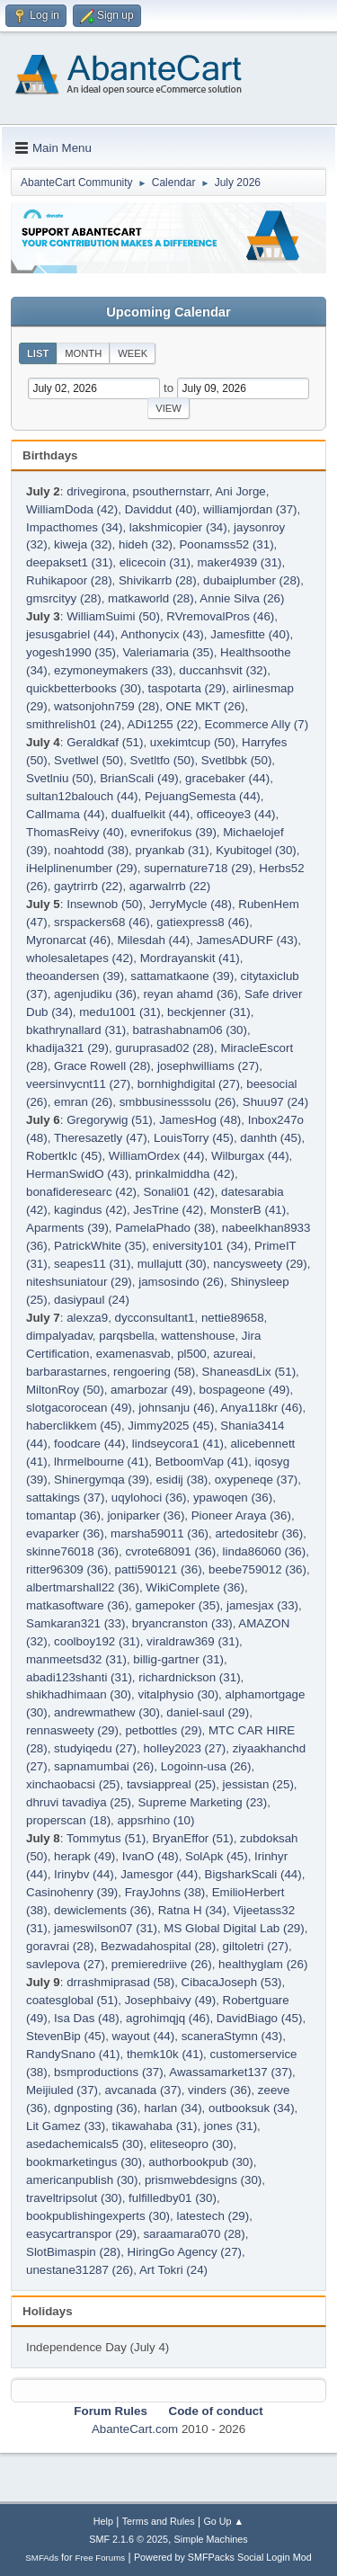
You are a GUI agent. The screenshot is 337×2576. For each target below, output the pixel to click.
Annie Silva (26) (242, 598)
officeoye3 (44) (236, 814)
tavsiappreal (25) (171, 1784)
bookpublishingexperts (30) (98, 2216)
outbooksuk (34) (251, 2108)
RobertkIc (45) (64, 1156)
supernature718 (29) (198, 868)
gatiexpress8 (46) (202, 922)
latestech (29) (212, 2216)
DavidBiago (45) (260, 2018)
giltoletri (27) (255, 1946)
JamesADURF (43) (247, 940)
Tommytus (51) (106, 1838)
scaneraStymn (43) (232, 2036)
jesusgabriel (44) (70, 634)
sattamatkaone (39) (182, 976)
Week (132, 353)
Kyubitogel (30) (256, 850)
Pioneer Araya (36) (241, 1515)
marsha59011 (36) (159, 1533)
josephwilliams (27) (208, 1066)
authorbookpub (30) (200, 2162)
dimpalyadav (59, 1335)
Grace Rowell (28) (102, 1066)
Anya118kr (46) (261, 1407)
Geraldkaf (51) (105, 742)
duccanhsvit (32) (223, 670)
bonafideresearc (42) (81, 1192)
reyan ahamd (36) (190, 994)
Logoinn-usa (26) (206, 1766)
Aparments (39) (67, 1228)
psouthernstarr (171, 491)
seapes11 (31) (92, 1263)
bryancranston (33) (182, 1623)
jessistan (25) (258, 1784)
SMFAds (41, 2558)
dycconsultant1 (155, 1317)
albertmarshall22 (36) (82, 1587)
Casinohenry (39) (72, 1892)
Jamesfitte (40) (249, 634)
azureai (233, 1353)
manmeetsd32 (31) (76, 1659)
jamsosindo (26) (181, 1281)
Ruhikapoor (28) (69, 580)
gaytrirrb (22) (88, 886)
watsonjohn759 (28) (106, 706)
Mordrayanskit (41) (190, 958)
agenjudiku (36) (95, 994)
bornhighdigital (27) (188, 1084)
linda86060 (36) (264, 1551)
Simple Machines (211, 2539)
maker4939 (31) (239, 562)
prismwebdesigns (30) (203, 2180)
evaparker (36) (65, 1533)
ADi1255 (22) (163, 724)
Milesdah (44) (153, 940)
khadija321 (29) (67, 1048)
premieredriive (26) (161, 1964)
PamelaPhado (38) (165, 1228)
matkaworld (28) (151, 598)
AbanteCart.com (135, 2429)
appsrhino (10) (156, 1820)
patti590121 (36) (158, 1569)
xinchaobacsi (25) (73, 1784)
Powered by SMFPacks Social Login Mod (223, 2557)
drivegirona (96, 491)
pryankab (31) (172, 850)
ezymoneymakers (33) (113, 670)
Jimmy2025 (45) (171, 1425)
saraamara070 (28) (193, 2234)
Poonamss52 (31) (226, 544)
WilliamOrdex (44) (157, 1156)
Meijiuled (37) (62, 2090)
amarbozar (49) (151, 1389)
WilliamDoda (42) (72, 509)
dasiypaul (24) (91, 1299)
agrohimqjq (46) (167, 2018)
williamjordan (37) (250, 509)
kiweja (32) (82, 544)
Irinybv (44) (84, 1874)
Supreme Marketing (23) (202, 1802)
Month (83, 353)
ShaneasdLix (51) (249, 1371)
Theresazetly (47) (100, 1138)
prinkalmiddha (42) (184, 1174)
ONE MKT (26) (205, 706)
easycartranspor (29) (81, 2234)
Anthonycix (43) (162, 634)
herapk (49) (84, 1856)
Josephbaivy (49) (171, 2000)
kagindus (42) (90, 1210)
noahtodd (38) (91, 850)
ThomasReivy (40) (75, 832)
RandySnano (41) (73, 2054)
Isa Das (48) (87, 2018)
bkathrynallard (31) (76, 1030)
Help (103, 2521)
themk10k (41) (165, 2054)
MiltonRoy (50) (65, 1389)
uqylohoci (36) (149, 1497)
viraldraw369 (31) (192, 1641)
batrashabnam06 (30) (190, 1030)
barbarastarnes (66, 1371)
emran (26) (83, 1102)
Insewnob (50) (104, 904)
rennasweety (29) (72, 1730)
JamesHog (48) (200, 1120)
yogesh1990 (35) (71, 652)
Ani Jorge (240, 491)
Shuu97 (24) (275, 1102)
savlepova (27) (65, 1964)
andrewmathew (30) (107, 1712)
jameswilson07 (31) (105, 1928)
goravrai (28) (60, 1946)
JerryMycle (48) (190, 904)
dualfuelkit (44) (150, 814)
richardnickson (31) (189, 1677)
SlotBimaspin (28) (73, 2252)
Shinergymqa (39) (101, 1479)
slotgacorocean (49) (79, 1407)
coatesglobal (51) (72, 2000)
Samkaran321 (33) (75, 1623)
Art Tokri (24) (173, 2270)
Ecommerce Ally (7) (257, 724)
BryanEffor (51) (193, 1838)
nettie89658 (232, 1317)
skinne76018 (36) (72, 1551)
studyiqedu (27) (95, 1748)
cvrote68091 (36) (170, 1551)
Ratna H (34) (192, 1910)
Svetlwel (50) (88, 760)
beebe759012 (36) (257, 1569)
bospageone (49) (245, 1389)
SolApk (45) (216, 1856)
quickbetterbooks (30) (83, 688)
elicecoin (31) (155, 562)
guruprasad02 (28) (164, 1048)
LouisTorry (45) (194, 1138)
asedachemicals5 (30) (84, 2144)
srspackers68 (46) (102, 922)
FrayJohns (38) (165, 1892)
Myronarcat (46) (68, 940)
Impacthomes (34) (74, 527)
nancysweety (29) (259, 1263)
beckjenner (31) (209, 1012)
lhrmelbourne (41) (101, 1461)
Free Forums (100, 2558)
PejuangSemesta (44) (203, 796)
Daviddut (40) (161, 509)
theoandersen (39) (75, 976)
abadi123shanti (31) (79, 1677)
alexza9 (87, 1317)
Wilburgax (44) (250, 1156)
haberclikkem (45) (73, 1425)
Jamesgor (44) (159, 1874)
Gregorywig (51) (110, 1120)
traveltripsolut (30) (74, 2198)
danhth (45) (270, 1138)
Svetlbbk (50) (236, 760)
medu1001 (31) (119, 1012)
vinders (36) (219, 2090)
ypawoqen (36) (232, 1497)
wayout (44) (143, 2036)
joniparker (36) (145, 1515)
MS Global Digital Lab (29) (234, 1928)
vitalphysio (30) (177, 1694)
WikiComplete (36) (195, 1587)
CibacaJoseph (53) (232, 1982)
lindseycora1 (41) (178, 1443)
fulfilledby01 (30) (173, 2198)
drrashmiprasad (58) (120, 1982)
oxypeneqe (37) (256, 1479)
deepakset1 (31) (69, 562)
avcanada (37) (142, 2090)
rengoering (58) (154, 1371)
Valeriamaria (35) (167, 652)
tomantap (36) (63, 1515)
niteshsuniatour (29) (79, 1281)
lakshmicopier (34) (178, 527)
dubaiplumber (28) (251, 580)
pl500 (192, 1353)
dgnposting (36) (95, 2108)
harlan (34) (172, 2108)
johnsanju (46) (176, 1407)
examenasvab (133, 1353)
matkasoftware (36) (77, 1605)
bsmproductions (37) (109, 2072)
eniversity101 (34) (200, 1245)
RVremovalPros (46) (220, 616)
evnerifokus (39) (173, 832)
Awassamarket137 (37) (230, 2072)
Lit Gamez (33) (65, 2126)
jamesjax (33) (262, 1605)
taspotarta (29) (187, 688)
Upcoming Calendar (168, 312)
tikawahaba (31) (155, 2126)
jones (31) (230, 2126)
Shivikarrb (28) (158, 580)
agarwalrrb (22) (169, 886)
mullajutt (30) (172, 1263)
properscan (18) (68, 1820)
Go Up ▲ (223, 2521)
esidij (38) (181, 1479)
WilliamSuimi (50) (113, 616)
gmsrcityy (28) (64, 598)
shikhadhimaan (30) (78, 1694)
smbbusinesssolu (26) (178, 1102)
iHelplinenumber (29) (81, 868)
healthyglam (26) (262, 1964)
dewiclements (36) (102, 1910)
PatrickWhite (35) (100, 1245)
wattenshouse (198, 1335)
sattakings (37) (65, 1497)
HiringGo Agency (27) (185, 2252)
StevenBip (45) (65, 2036)
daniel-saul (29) (207, 1712)
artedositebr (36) (259, 1533)
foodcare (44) (89, 1443)
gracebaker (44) (227, 778)
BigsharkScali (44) (253, 1874)
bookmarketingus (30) (84, 2162)
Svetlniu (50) (59, 778)
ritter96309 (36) (67, 1569)
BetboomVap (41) (201, 1461)
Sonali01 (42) (178, 1192)
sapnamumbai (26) (104, 1766)
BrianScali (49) (139, 778)
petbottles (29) (163, 1730)
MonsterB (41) (248, 1210)
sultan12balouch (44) (81, 796)
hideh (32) (146, 544)
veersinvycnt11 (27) (78, 1084)
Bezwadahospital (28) (158, 1946)
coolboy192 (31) (97, 1641)
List (38, 353)
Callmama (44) (65, 814)
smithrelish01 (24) (73, 724)
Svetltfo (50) (162, 760)
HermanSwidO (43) (77, 1174)
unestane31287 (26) (79, 2270)
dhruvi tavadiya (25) (78, 1802)
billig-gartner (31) (178, 1659)
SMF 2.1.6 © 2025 (128, 2539)
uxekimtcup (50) (192, 742)
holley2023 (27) (184, 1748)
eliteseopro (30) (192, 2144)
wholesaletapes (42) (79, 958)
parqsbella (127, 1335)
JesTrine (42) (168, 1210)
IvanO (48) (150, 1856)
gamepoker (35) (177, 1605)
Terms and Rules (158, 2521)
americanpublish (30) (81, 2180)
